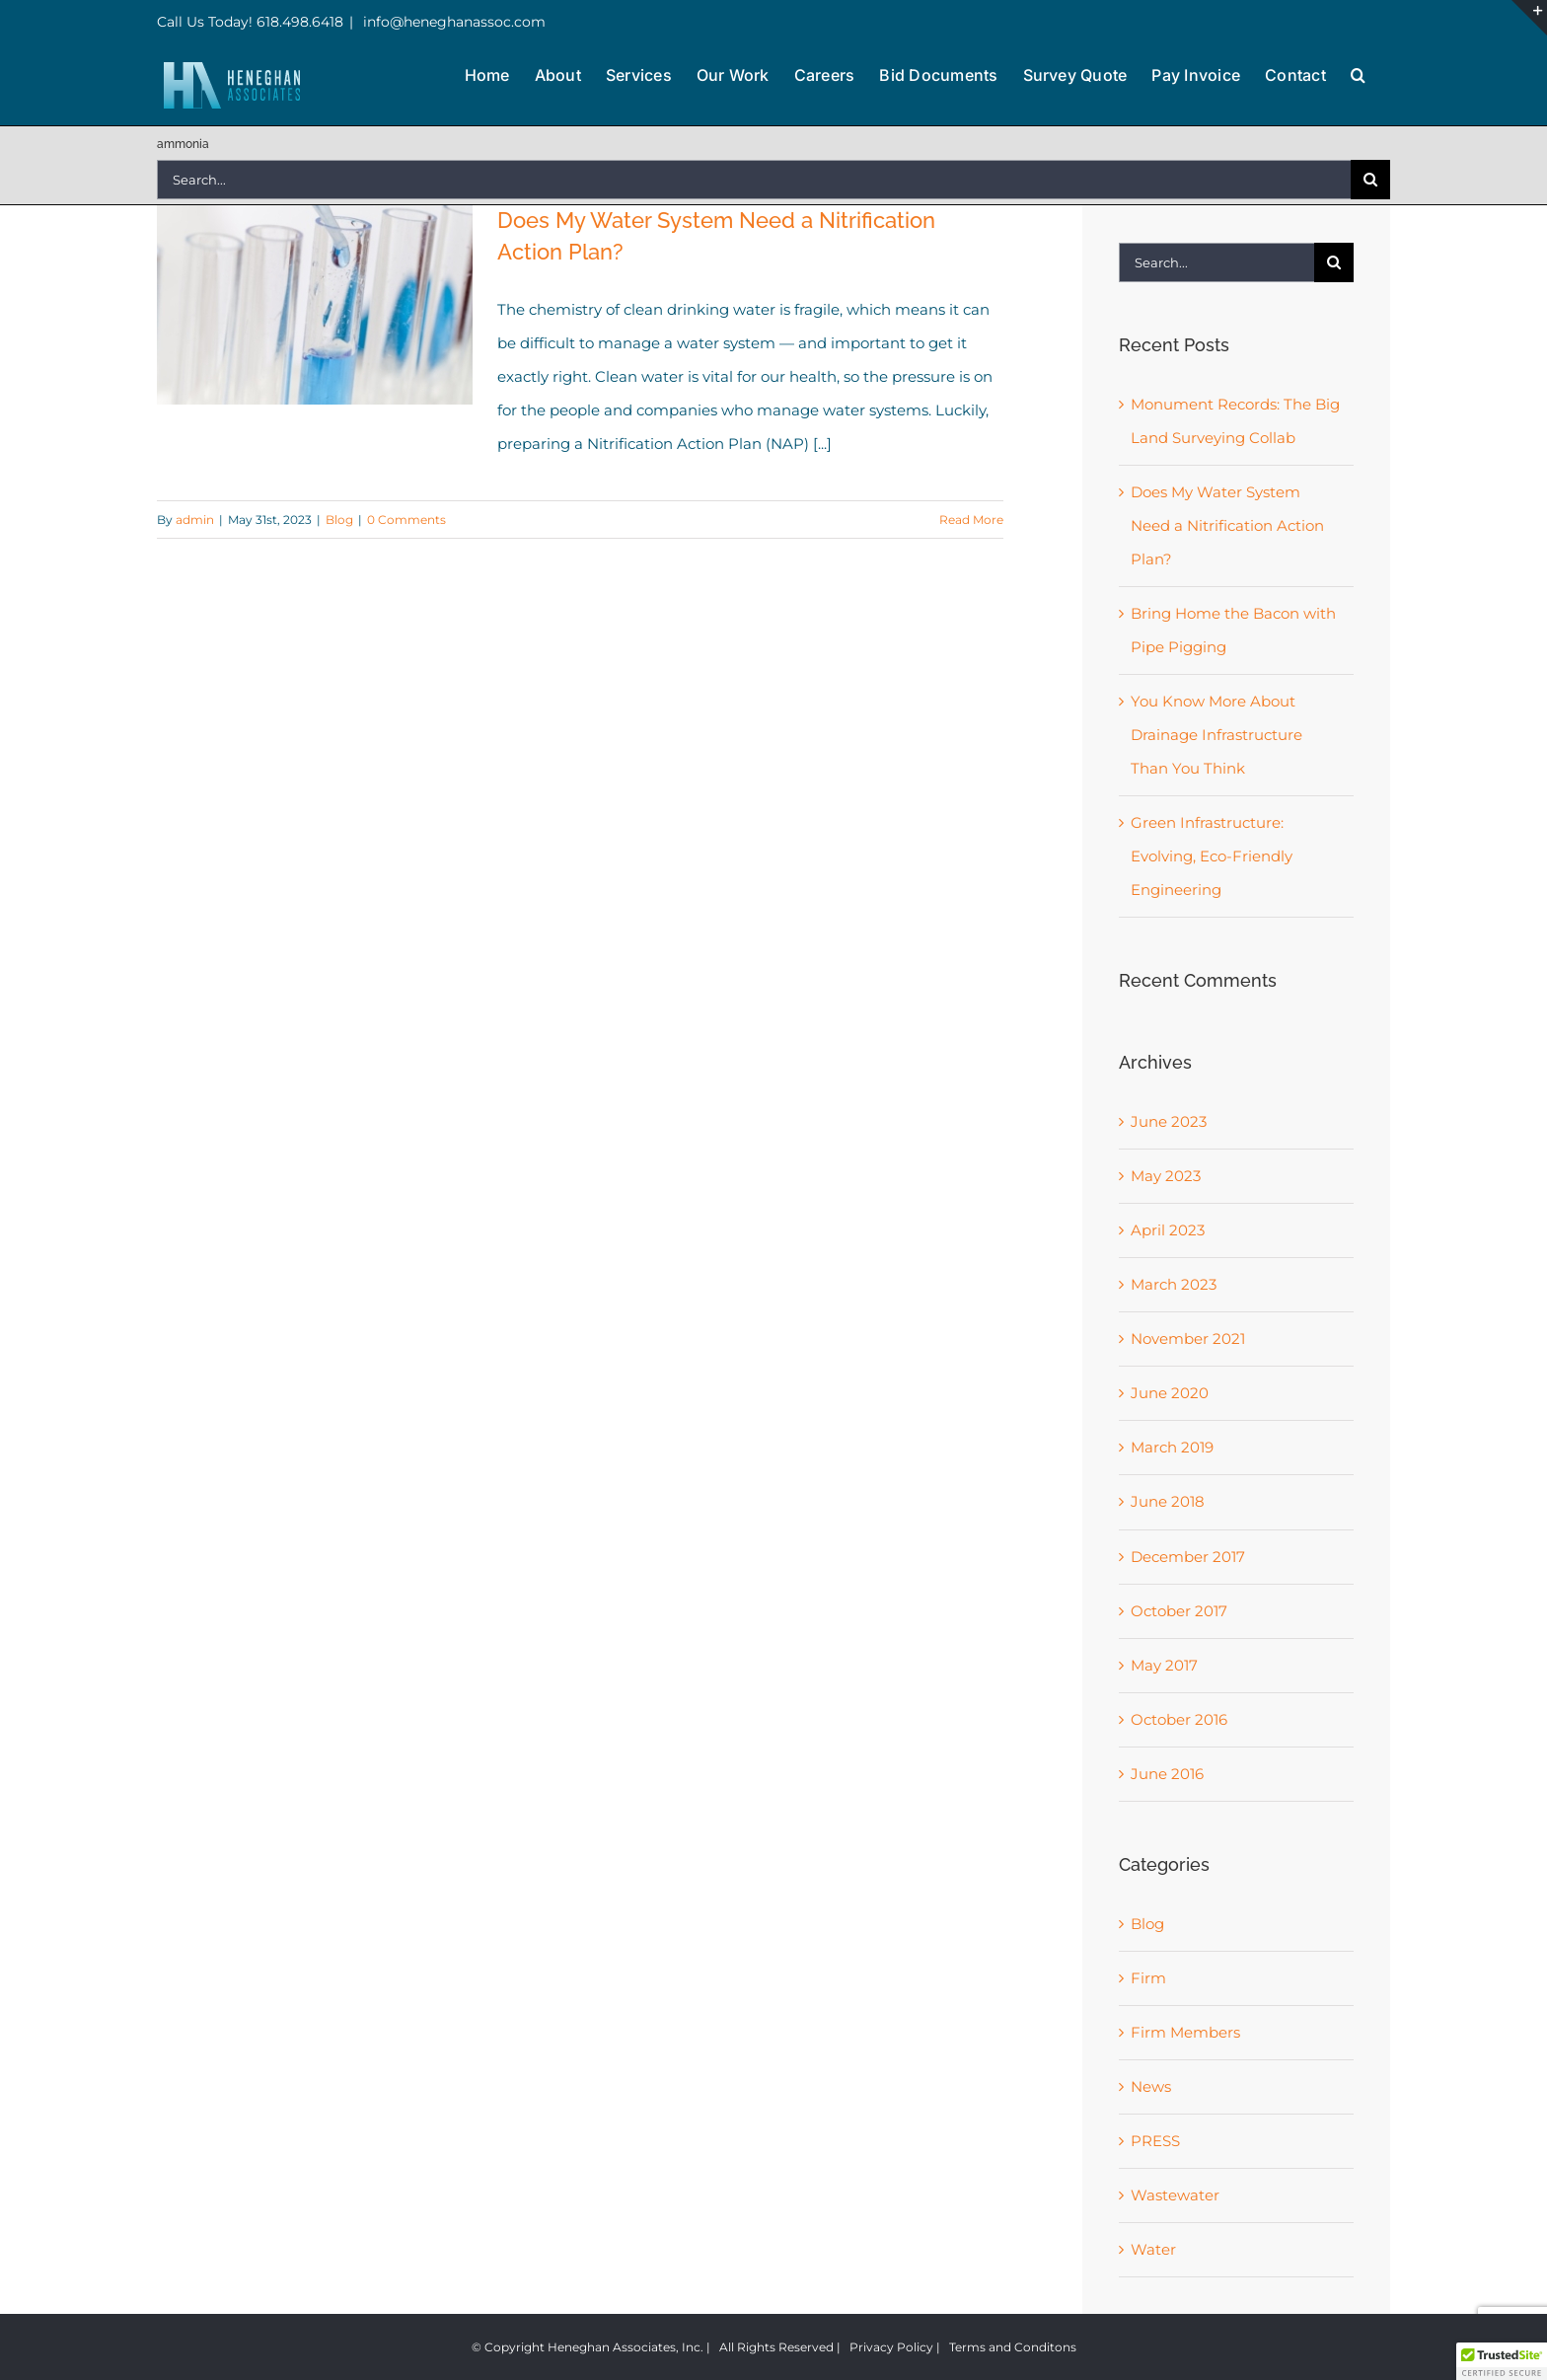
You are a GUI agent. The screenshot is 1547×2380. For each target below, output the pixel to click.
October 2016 (1179, 1719)
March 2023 (1173, 1284)
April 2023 (1168, 1230)
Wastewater (1175, 2195)
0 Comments (406, 519)
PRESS (1155, 2140)
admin (195, 519)
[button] (1358, 73)
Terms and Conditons (1012, 2347)
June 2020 (1170, 1392)
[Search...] (754, 179)
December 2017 (1188, 1556)
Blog (339, 519)
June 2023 (1169, 1121)
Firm (1148, 1978)
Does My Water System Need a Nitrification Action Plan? (1227, 525)
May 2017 (1164, 1665)
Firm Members (1185, 2032)
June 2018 (1168, 1501)
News (1151, 2086)
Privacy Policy (891, 2347)
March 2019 (1172, 1447)
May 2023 (1166, 1175)
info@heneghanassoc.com (452, 22)
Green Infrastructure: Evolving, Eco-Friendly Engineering (1211, 856)
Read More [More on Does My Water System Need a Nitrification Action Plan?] (971, 519)
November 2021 (1188, 1338)
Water (1153, 2249)
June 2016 (1167, 1773)
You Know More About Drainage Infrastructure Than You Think (1216, 735)
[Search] (1370, 179)
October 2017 (1179, 1610)
